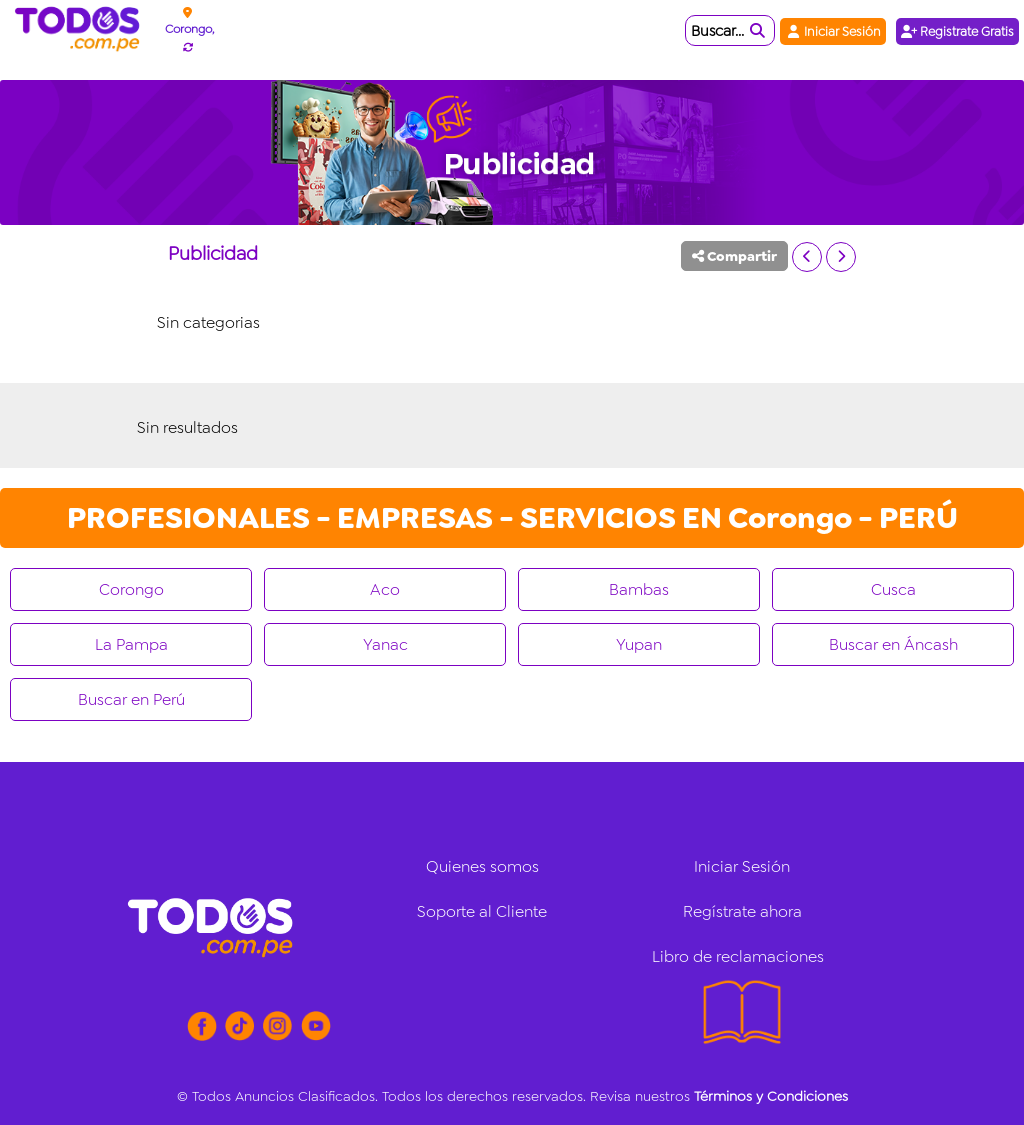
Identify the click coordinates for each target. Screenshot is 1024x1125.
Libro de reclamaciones (738, 956)
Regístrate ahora (742, 911)
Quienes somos (482, 866)
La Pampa (131, 644)
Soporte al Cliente (482, 911)
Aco (385, 589)
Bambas (639, 589)
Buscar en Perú (131, 699)
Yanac (385, 644)
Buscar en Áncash (893, 644)
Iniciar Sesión (833, 31)
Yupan (639, 644)
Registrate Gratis (957, 31)
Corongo (131, 589)
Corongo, (189, 29)
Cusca (893, 589)
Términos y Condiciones (771, 1096)
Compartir (734, 256)
